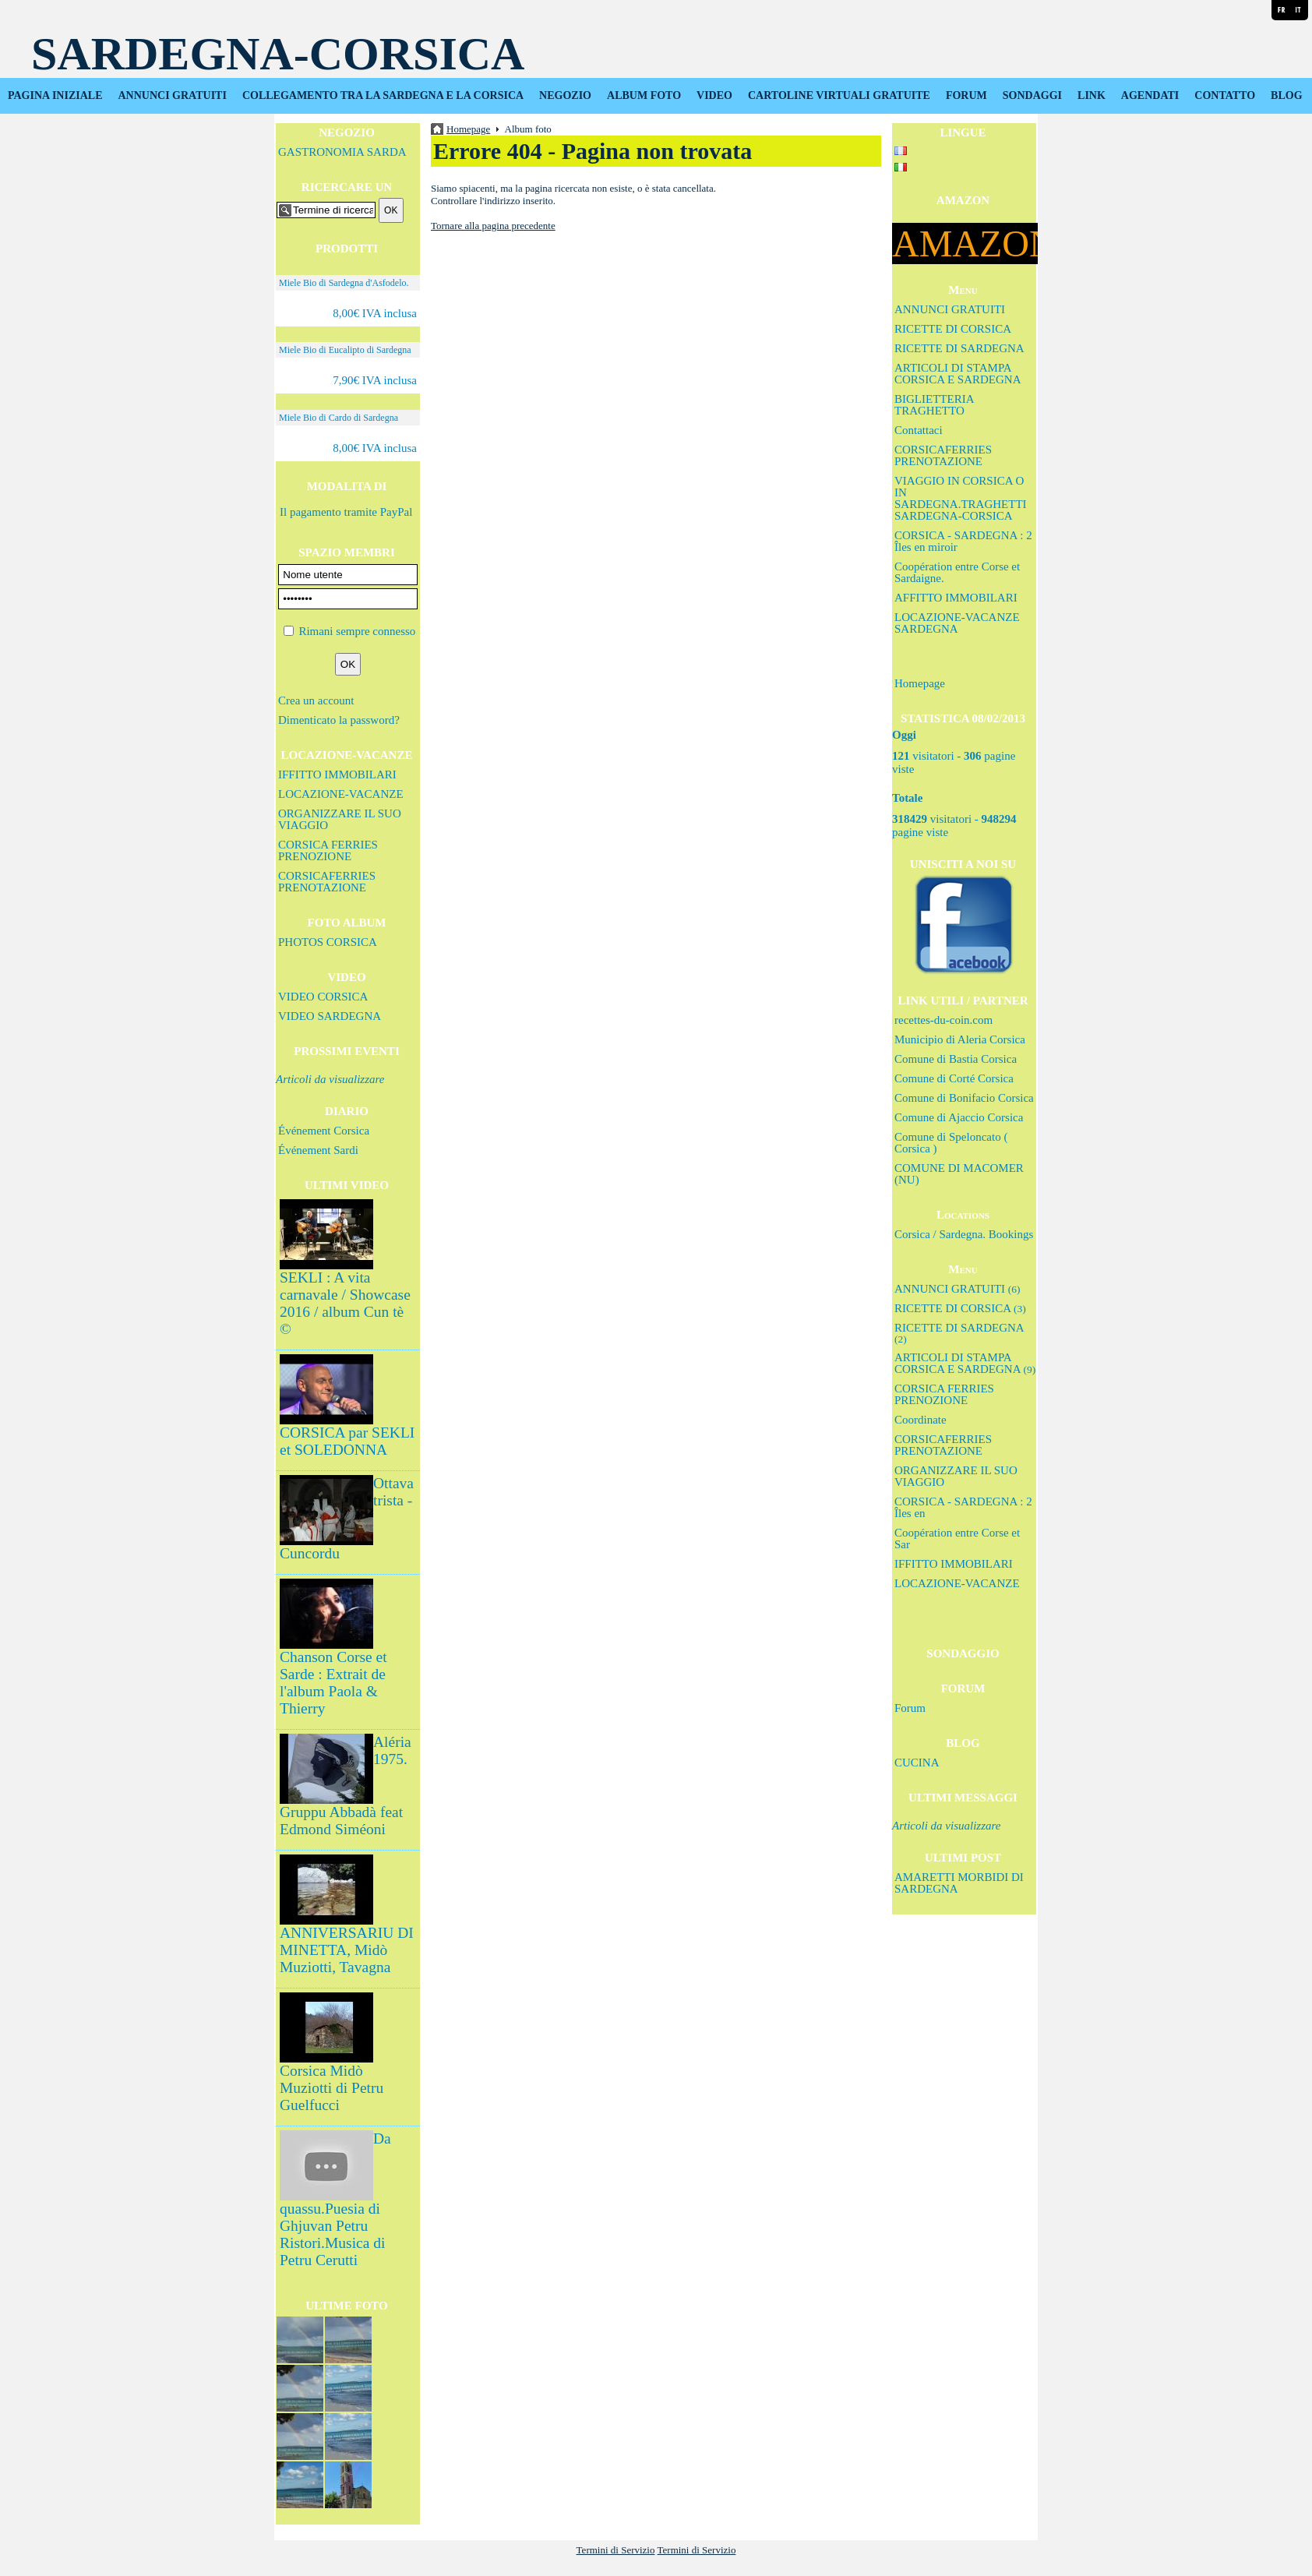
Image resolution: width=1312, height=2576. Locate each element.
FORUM (966, 95)
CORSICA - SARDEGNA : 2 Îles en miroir (963, 541)
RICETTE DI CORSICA (952, 329)
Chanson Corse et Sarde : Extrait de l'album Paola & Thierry (333, 1683)
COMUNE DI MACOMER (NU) (959, 1174)
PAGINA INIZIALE (55, 95)
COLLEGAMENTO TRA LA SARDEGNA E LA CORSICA (383, 95)
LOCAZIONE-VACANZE (341, 794)
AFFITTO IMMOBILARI (956, 597)
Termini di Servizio (616, 2550)
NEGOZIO (565, 95)
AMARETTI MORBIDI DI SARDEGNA (959, 1883)
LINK (1091, 95)
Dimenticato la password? (339, 720)
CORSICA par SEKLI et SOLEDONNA (347, 1441)
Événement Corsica (323, 1130)
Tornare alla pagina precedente (493, 225)
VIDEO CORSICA (323, 996)
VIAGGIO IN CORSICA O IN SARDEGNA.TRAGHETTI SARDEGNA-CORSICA (960, 498)
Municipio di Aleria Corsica (959, 1039)
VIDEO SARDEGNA (329, 1016)
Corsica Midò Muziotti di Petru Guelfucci (331, 2088)
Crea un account (316, 700)
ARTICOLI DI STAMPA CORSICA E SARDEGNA (957, 374)
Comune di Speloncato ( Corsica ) (950, 1143)
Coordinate (920, 1419)
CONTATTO (1224, 95)
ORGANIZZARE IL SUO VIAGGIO (339, 819)
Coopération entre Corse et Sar (957, 1538)
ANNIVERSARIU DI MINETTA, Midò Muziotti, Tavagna (347, 1950)
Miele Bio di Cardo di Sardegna (338, 417)
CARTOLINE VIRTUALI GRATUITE (839, 95)
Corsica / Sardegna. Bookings (963, 1234)
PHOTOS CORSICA (327, 942)
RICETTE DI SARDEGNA (959, 348)
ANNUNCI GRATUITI (172, 95)
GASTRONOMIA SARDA (342, 152)
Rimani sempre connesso (356, 631)
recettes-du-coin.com (943, 1020)
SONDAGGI (1032, 95)
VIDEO (714, 95)
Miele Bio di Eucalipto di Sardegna (345, 350)
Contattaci (918, 430)
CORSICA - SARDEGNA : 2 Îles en (963, 1507)
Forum (910, 1708)
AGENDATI (1150, 95)
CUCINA (917, 1762)
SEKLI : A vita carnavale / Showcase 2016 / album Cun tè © (345, 1303)
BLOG (1286, 95)
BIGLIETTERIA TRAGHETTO (934, 405)
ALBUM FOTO (644, 95)
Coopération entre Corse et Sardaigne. (957, 572)
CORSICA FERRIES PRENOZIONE (328, 850)
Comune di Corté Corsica (954, 1078)
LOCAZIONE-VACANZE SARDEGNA (957, 623)
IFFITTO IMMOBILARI (337, 774)
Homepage (919, 683)
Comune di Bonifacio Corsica (964, 1098)
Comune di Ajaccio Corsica (958, 1117)
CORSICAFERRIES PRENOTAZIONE (327, 882)
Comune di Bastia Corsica (955, 1059)
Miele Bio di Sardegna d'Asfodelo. (343, 283)
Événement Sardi (318, 1150)
